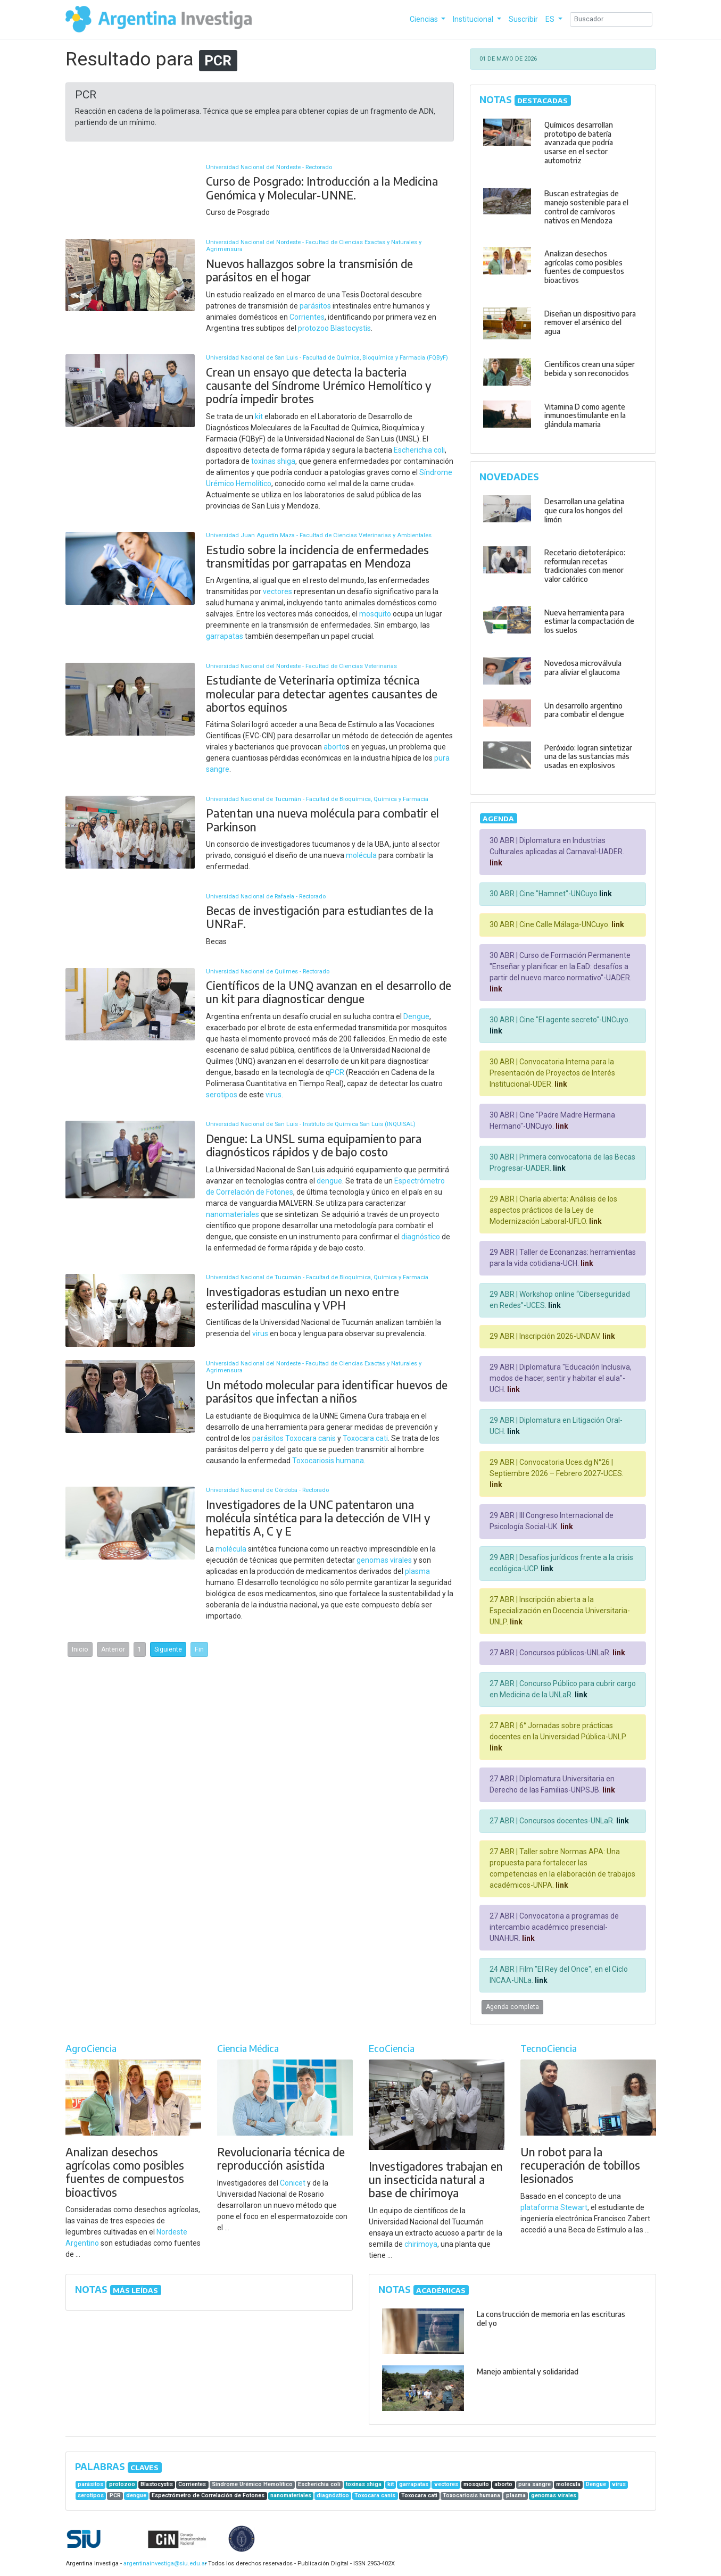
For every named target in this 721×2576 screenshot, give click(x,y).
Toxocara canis (310, 1438)
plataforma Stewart (553, 2207)
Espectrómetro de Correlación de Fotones (208, 2495)
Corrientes (307, 317)
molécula (361, 855)
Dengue (416, 1016)
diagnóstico (420, 1236)
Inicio (80, 1649)
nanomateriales (232, 1214)
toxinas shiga (273, 461)
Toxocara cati (365, 1438)
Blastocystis (350, 328)
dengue (329, 1181)
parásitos (315, 306)
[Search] (611, 19)
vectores (277, 591)
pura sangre (534, 2484)
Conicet (292, 2183)
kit (259, 416)
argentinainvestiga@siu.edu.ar (163, 2563)
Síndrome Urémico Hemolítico (252, 2484)
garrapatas (224, 636)
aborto (335, 747)
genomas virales (384, 1560)
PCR (337, 1072)
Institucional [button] (474, 19)
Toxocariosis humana (328, 1460)
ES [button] (550, 19)
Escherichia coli (419, 450)
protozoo (313, 328)
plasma (417, 1571)
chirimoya (420, 2244)
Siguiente (168, 1649)
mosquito (375, 614)
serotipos (221, 1094)
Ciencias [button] (425, 19)
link (496, 862)
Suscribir (523, 19)
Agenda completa (512, 2007)
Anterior (113, 1649)
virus (273, 1094)
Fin (199, 1649)
